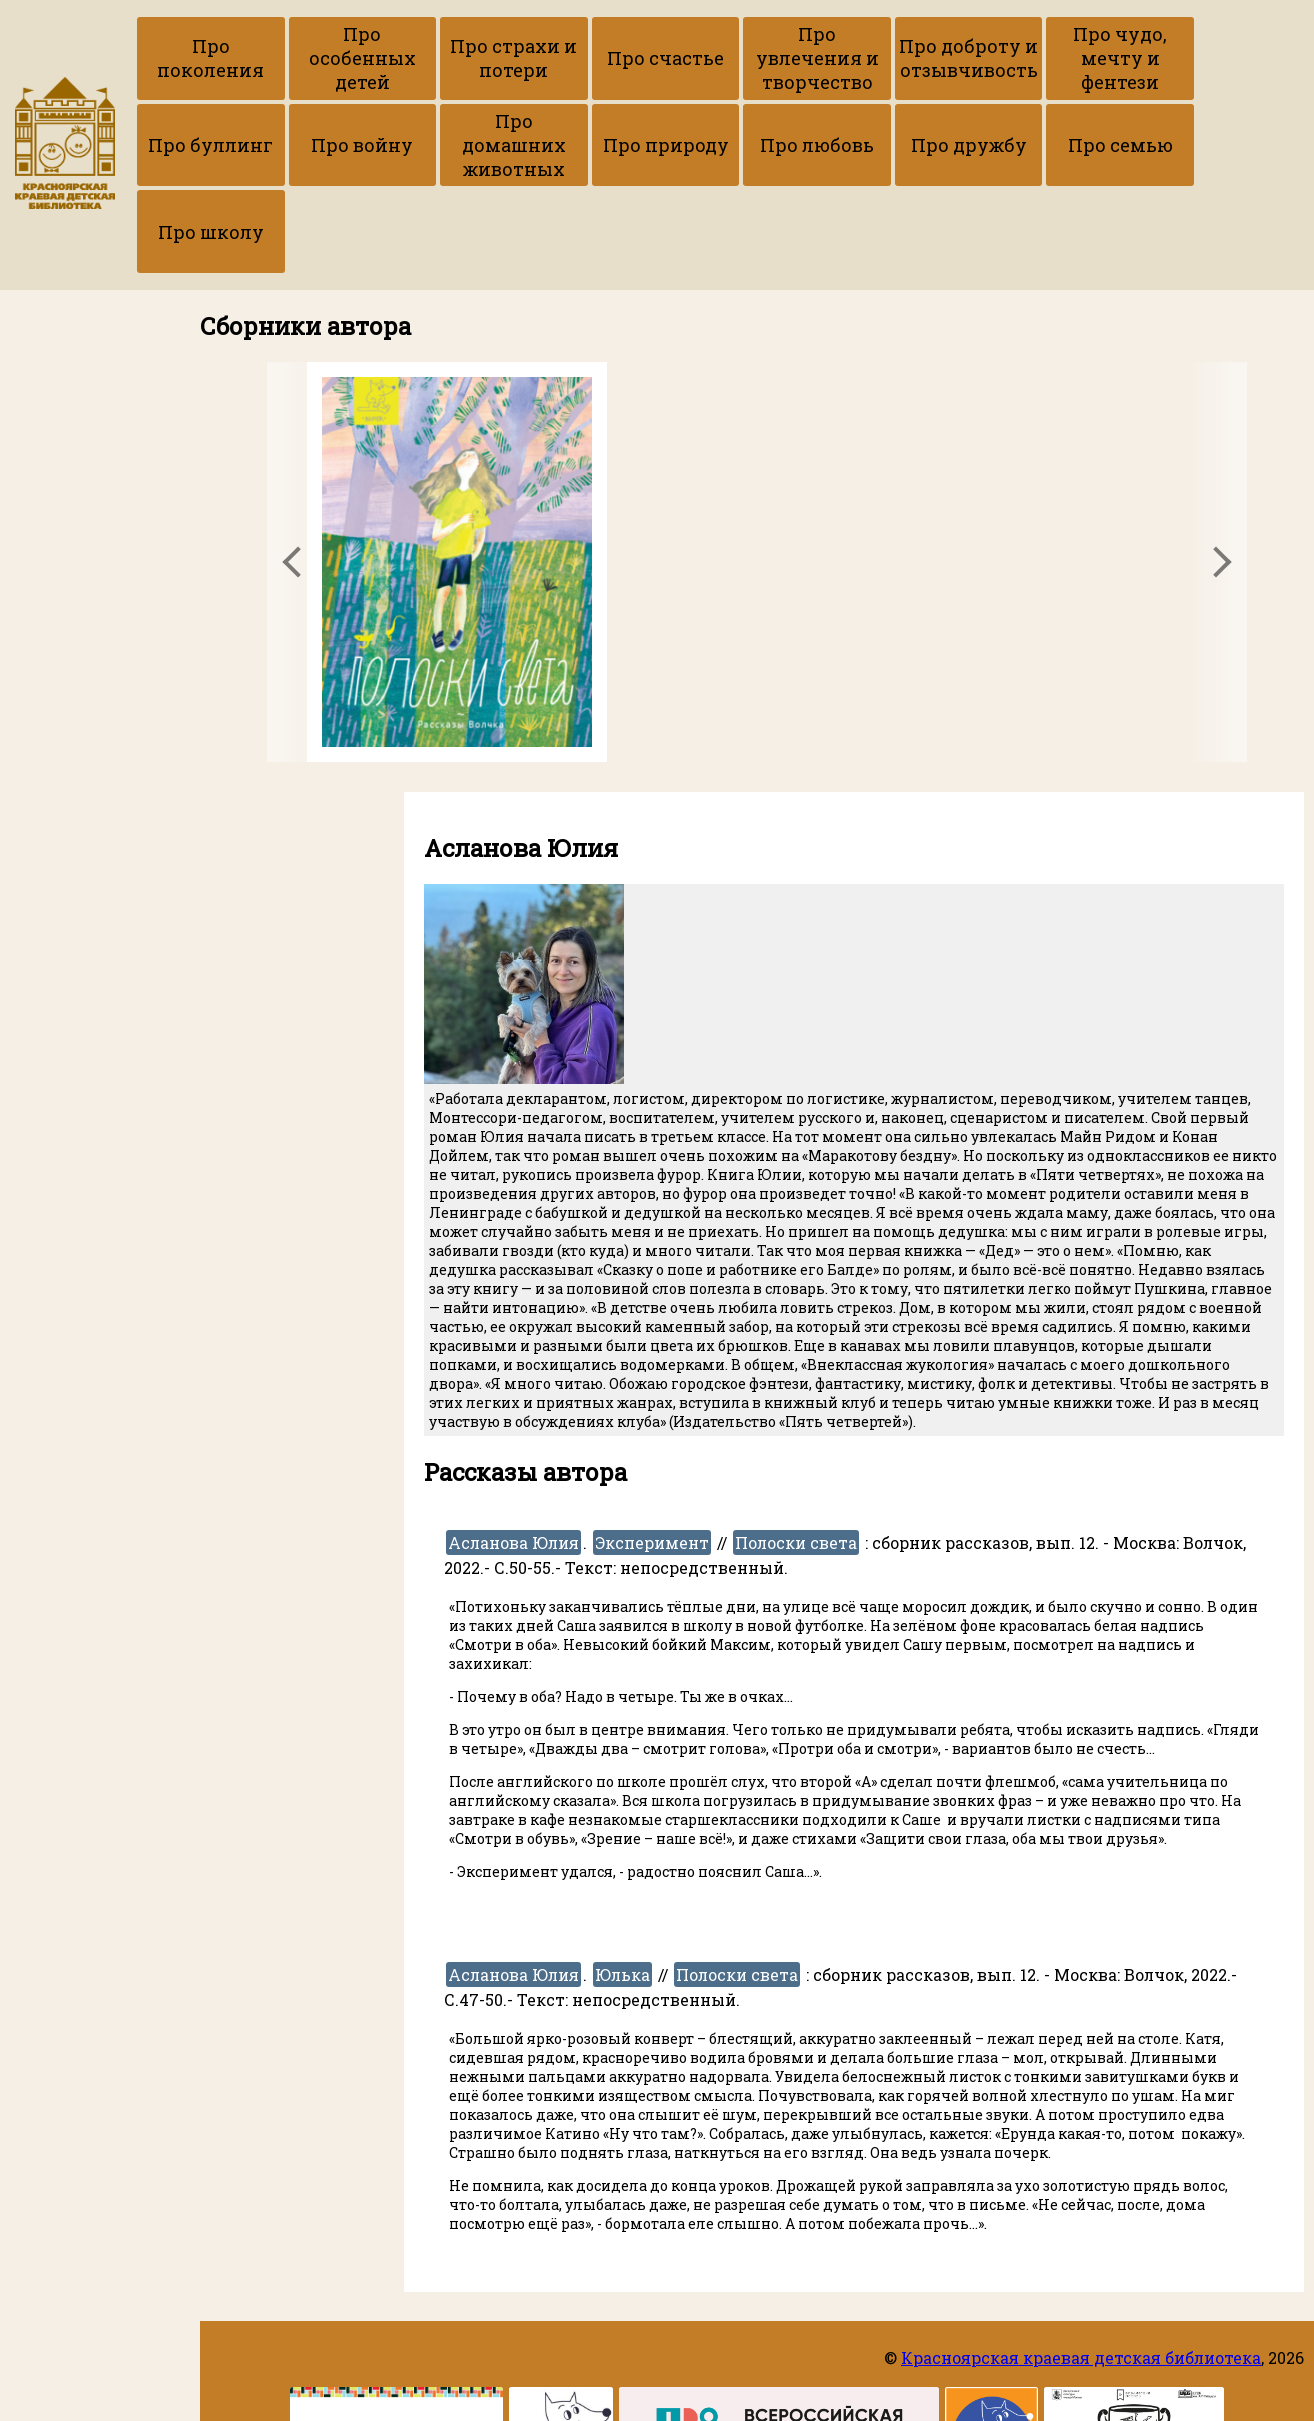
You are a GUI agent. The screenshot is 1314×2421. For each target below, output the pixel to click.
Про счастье (607, 60)
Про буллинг (1147, 60)
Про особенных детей (337, 60)
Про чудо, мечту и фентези (1013, 60)
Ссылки (54, 481)
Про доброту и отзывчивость (877, 60)
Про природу (473, 150)
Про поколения (202, 60)
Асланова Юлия (513, 1462)
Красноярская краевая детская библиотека (1081, 2357)
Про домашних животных (338, 150)
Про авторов (73, 225)
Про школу (1013, 150)
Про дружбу (743, 150)
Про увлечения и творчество (742, 60)
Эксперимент (652, 1462)
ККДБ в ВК (46, 502)
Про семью (877, 150)
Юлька (622, 1894)
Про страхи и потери (473, 60)
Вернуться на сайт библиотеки (79, 534)
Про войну (203, 150)
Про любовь (608, 150)
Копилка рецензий (81, 362)
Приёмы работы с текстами (77, 394)
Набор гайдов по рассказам (71, 436)
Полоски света (796, 1462)
